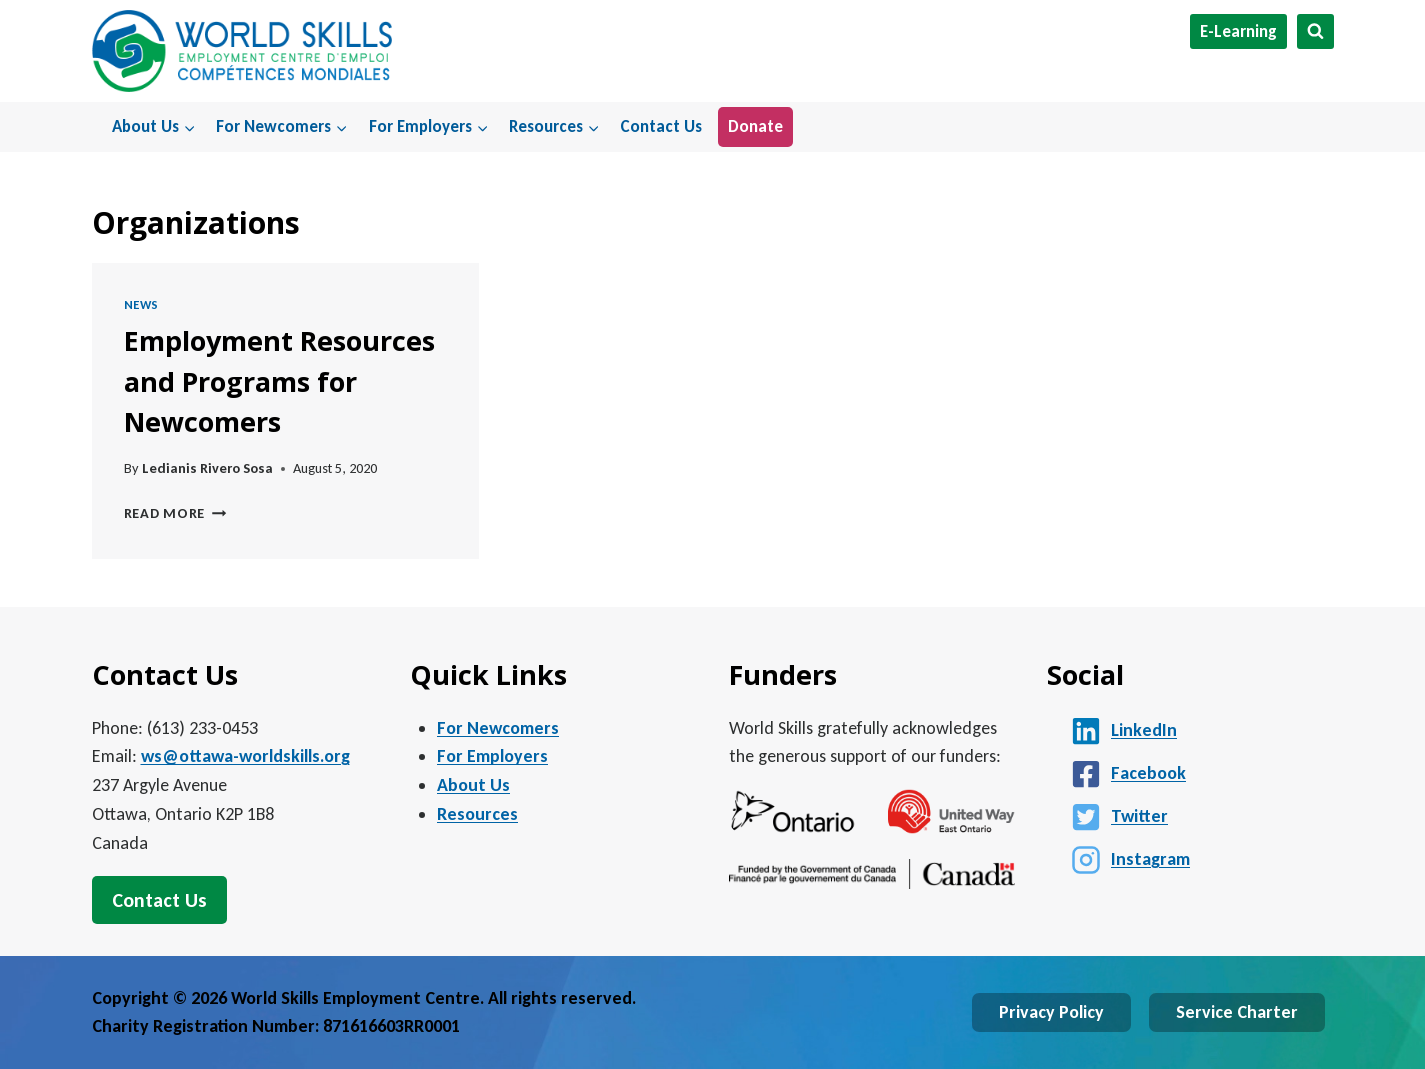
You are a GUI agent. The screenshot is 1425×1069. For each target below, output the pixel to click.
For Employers (492, 756)
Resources (477, 814)
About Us (473, 785)
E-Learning (1238, 31)
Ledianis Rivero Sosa (207, 468)
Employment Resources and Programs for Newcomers (279, 381)
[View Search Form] (1315, 31)
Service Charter (1237, 1012)
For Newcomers (498, 728)
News (142, 304)
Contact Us (661, 126)
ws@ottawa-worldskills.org (245, 756)
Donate (755, 126)
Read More (175, 513)
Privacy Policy (1051, 1012)
